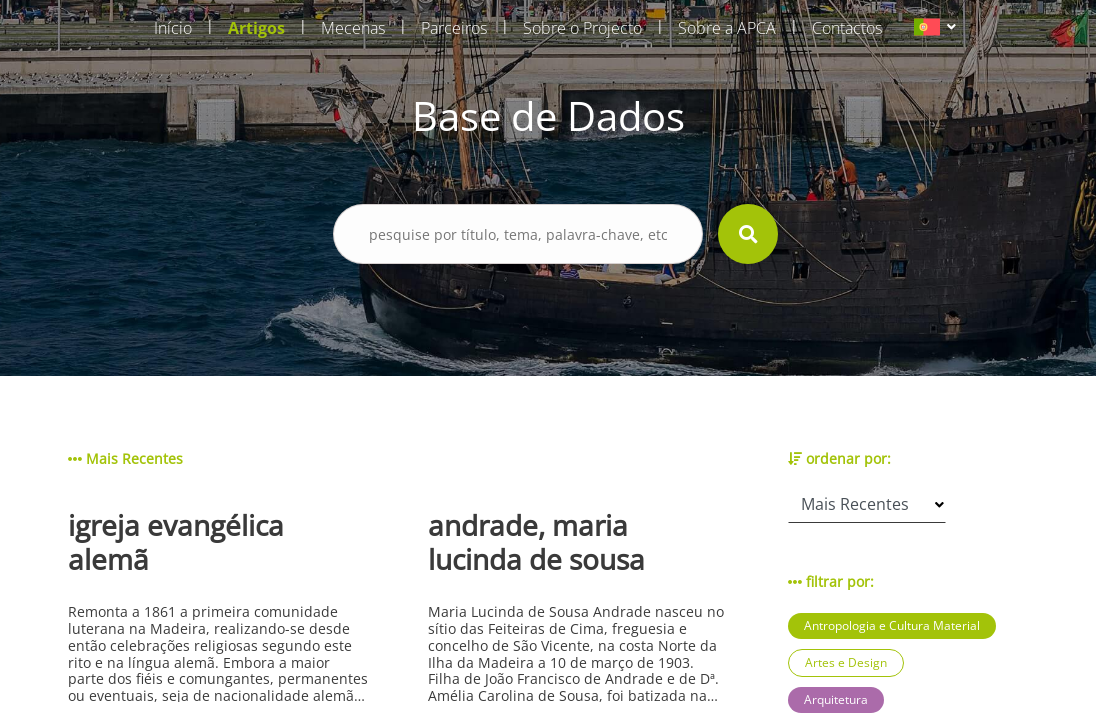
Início (173, 28)
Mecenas (353, 28)
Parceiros (454, 28)
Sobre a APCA (727, 28)
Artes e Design (846, 662)
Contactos (847, 28)
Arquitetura (836, 699)
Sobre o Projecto (582, 28)
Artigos (256, 28)
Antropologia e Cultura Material (892, 625)
